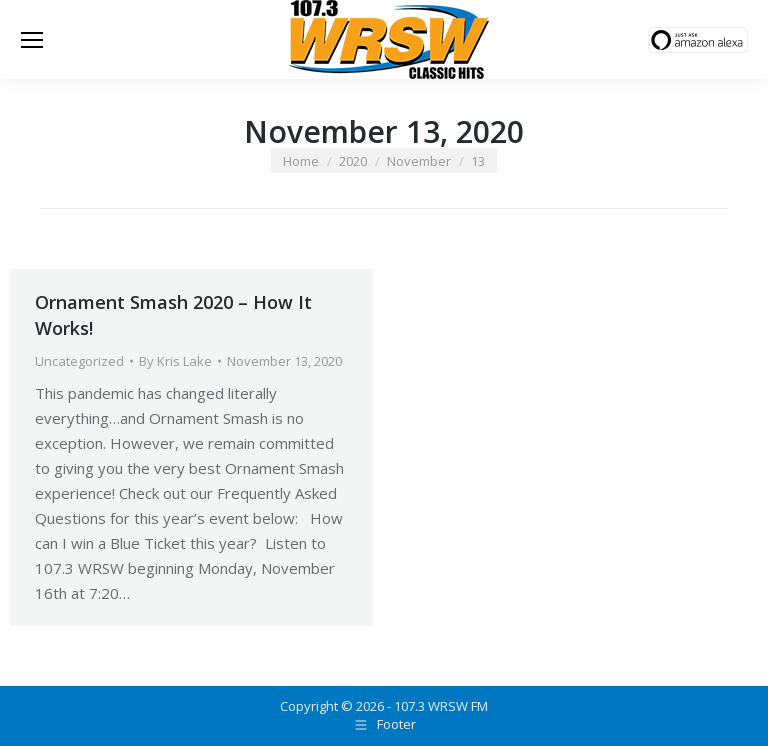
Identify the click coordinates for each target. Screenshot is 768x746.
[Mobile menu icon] (32, 40)
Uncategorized (79, 361)
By (175, 361)
